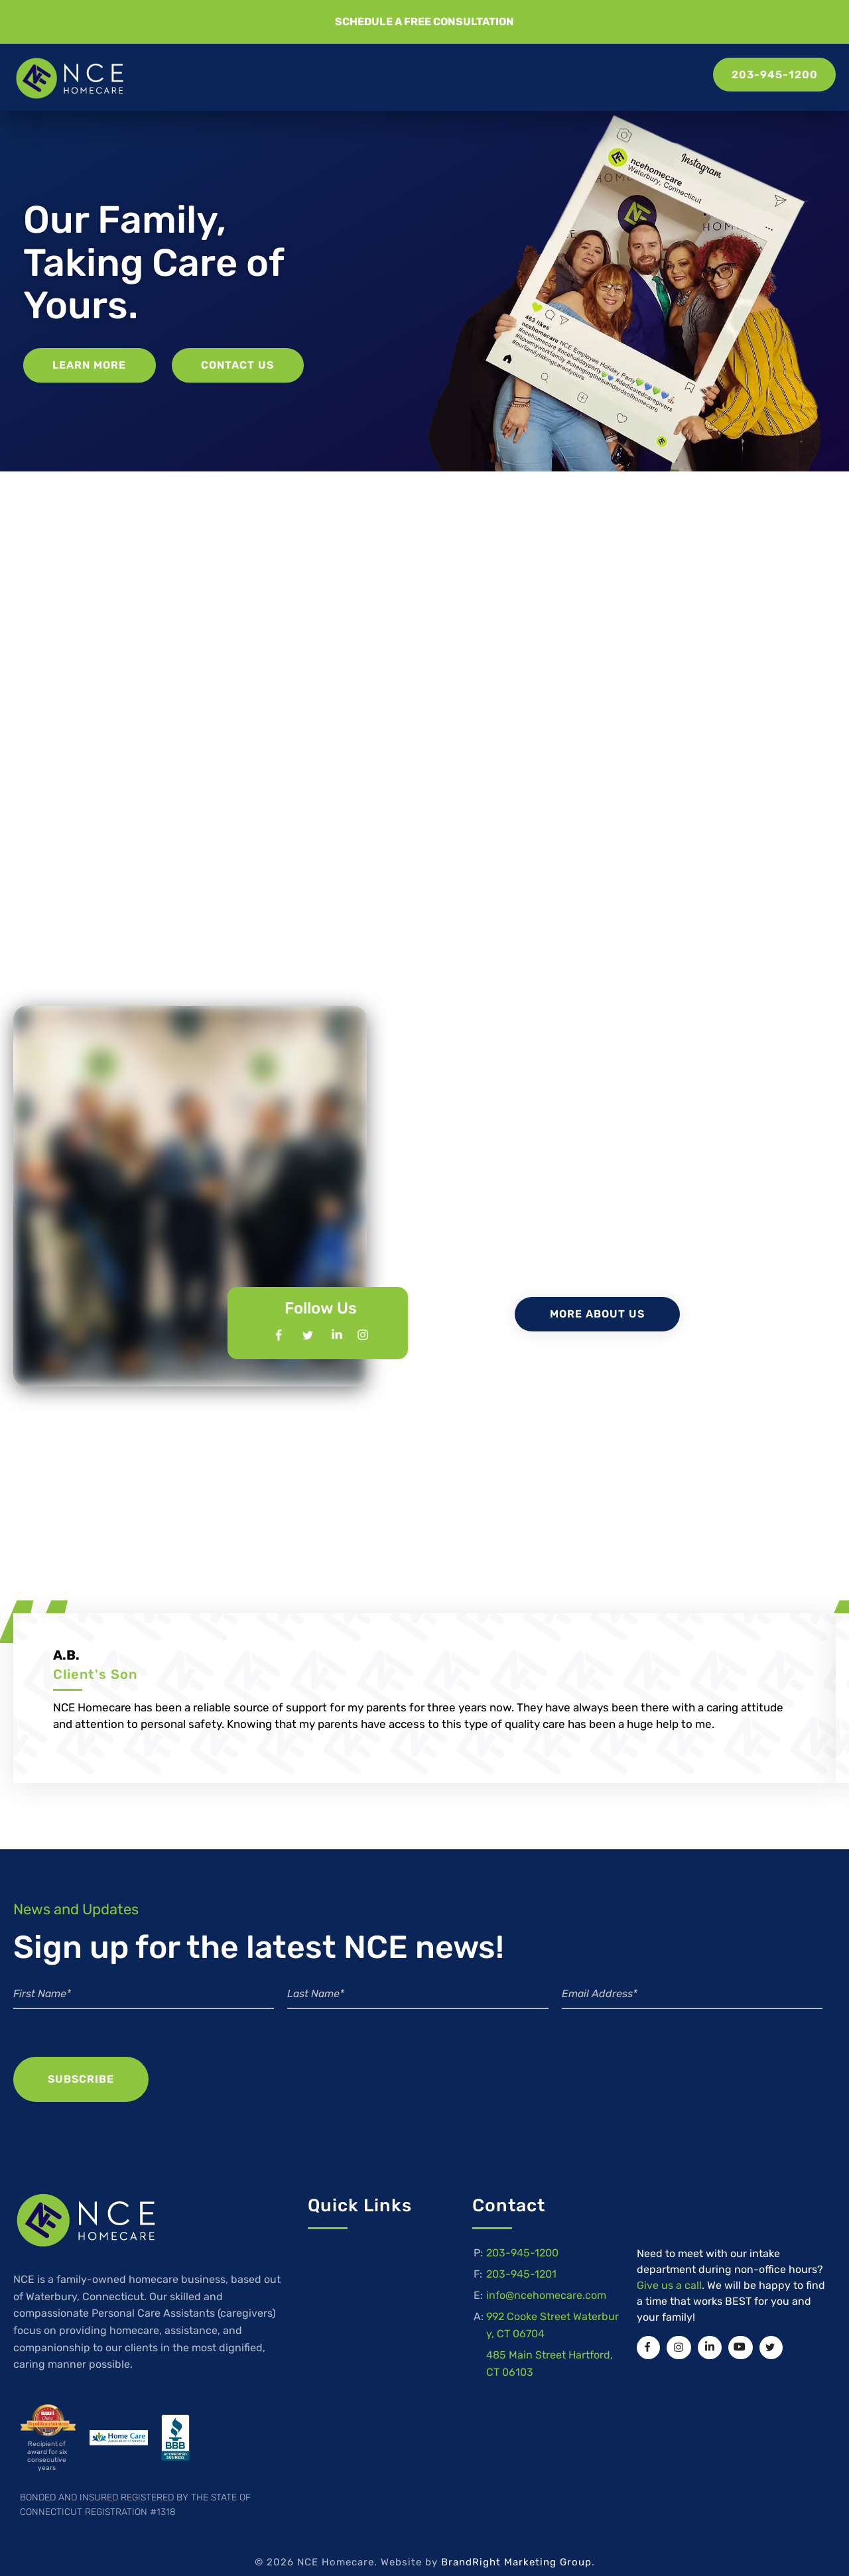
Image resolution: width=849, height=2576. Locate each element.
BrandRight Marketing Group (516, 2543)
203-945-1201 (521, 2258)
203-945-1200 (522, 2237)
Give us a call (669, 2267)
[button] (424, 22)
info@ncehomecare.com (546, 2279)
